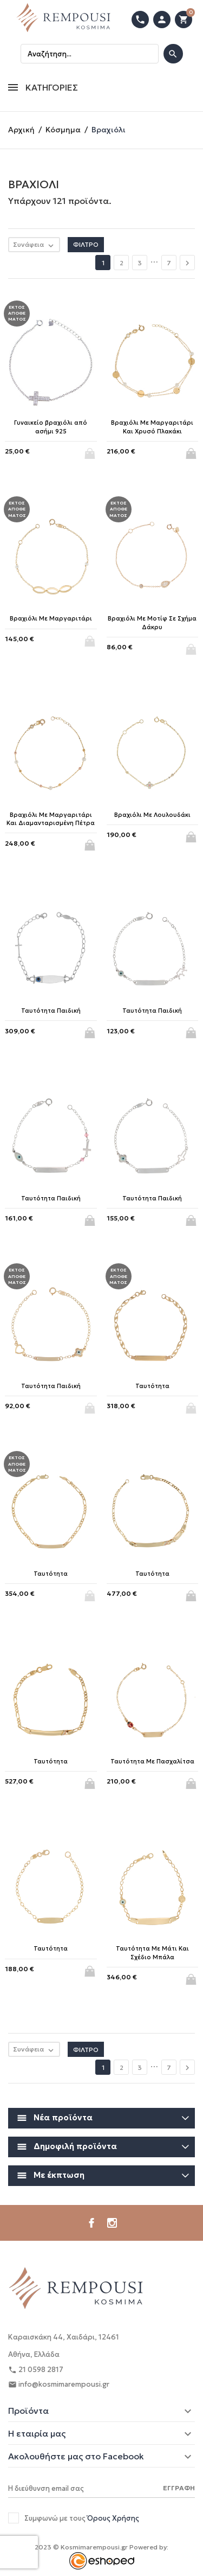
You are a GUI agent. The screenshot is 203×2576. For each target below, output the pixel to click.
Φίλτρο (86, 244)
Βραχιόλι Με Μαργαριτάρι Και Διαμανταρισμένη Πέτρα (50, 819)
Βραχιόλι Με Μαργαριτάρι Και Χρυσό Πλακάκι (152, 426)
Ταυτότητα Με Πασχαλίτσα (152, 1761)
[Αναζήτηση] (90, 53)
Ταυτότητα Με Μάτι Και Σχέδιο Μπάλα (152, 1952)
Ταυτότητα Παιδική (51, 1010)
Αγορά (192, 450)
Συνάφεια (36, 245)
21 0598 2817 (35, 2370)
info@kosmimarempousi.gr (58, 2384)
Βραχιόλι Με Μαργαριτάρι (51, 618)
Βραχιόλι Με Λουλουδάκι (152, 815)
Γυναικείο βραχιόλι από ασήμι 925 (50, 426)
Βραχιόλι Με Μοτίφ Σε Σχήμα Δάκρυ (152, 622)
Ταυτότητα (152, 1386)
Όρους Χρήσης (113, 2518)
